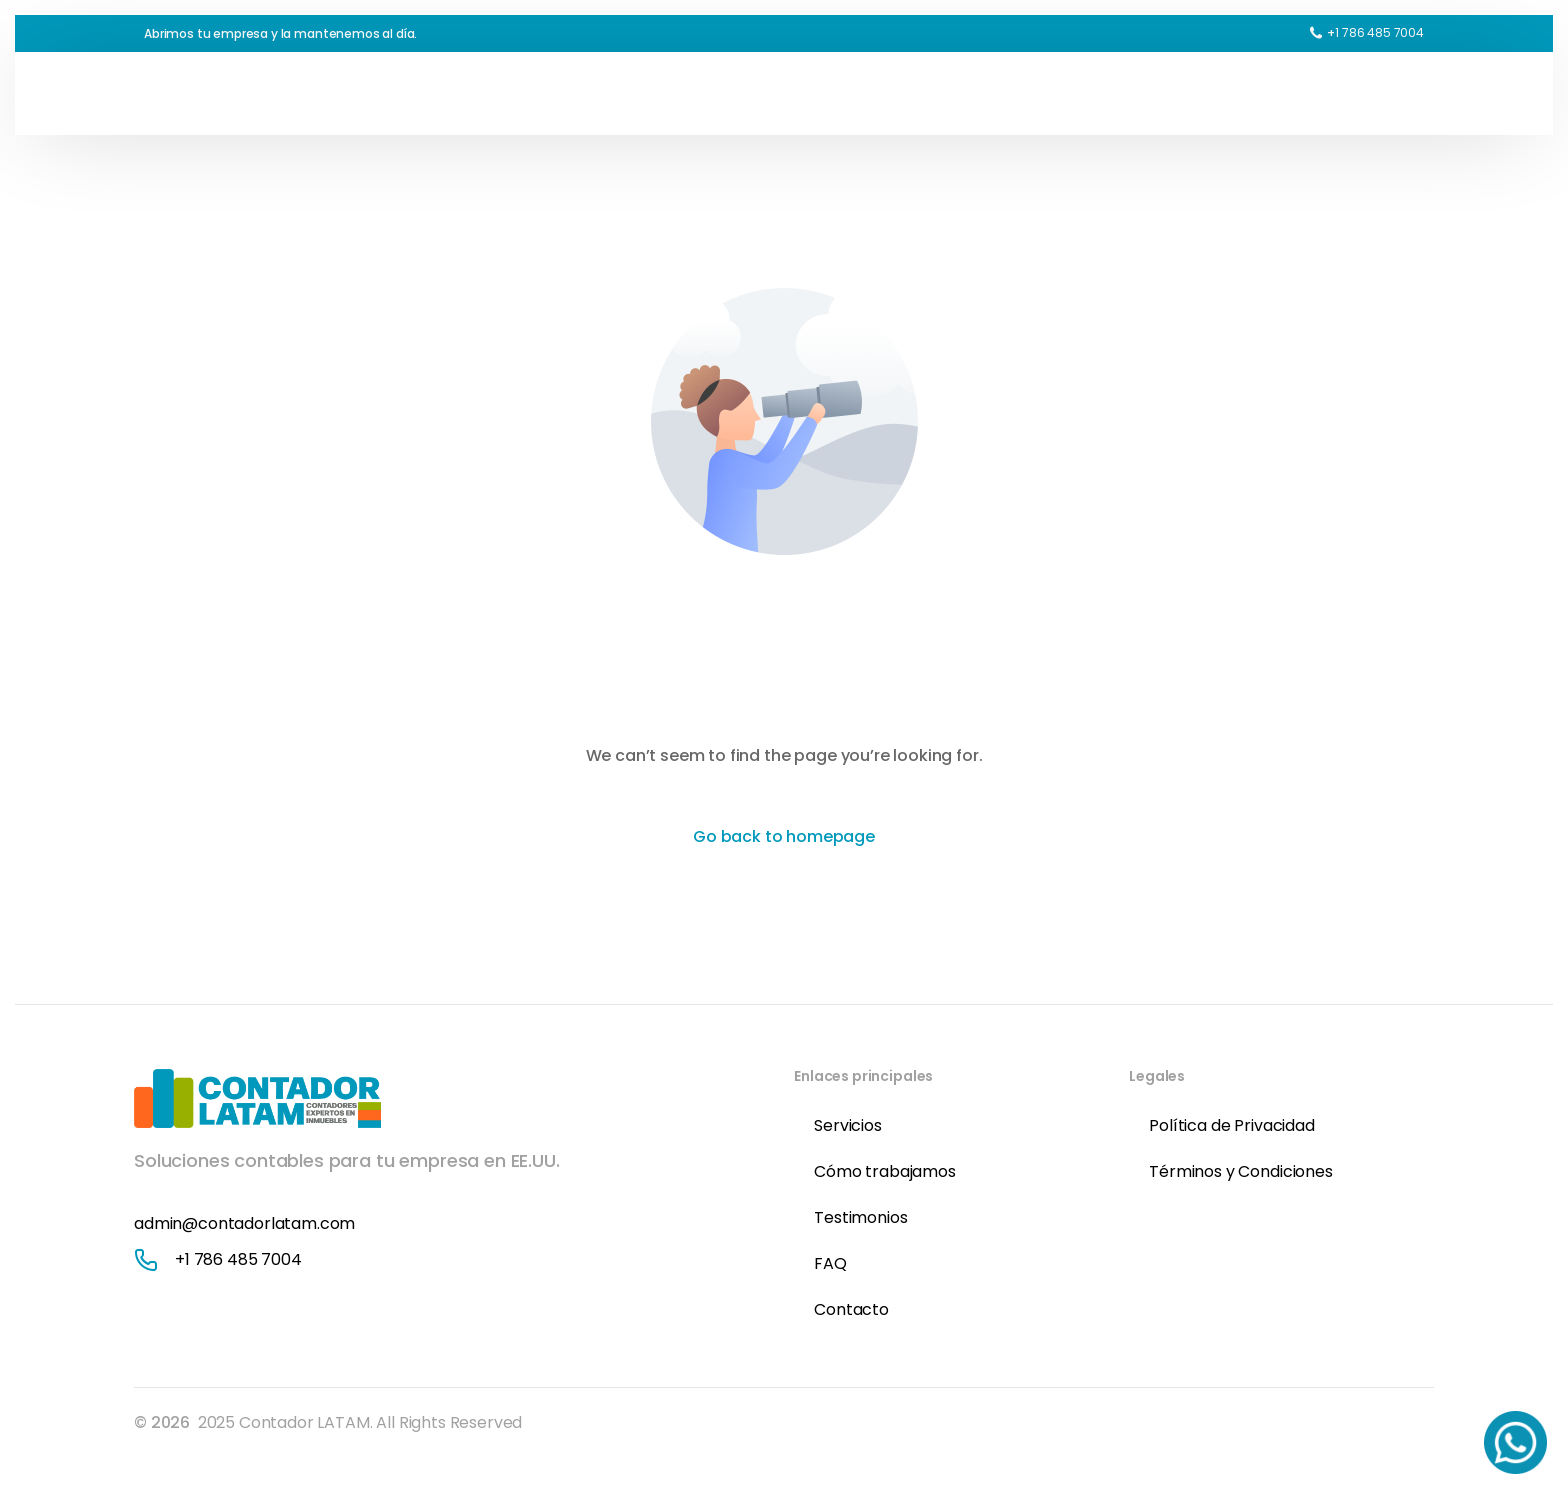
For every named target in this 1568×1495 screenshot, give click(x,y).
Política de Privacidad (1231, 1125)
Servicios (848, 1125)
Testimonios (860, 1217)
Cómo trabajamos (885, 1171)
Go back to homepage (784, 836)
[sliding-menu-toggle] (1414, 93)
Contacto (851, 1309)
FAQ (830, 1263)
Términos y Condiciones (1240, 1171)
